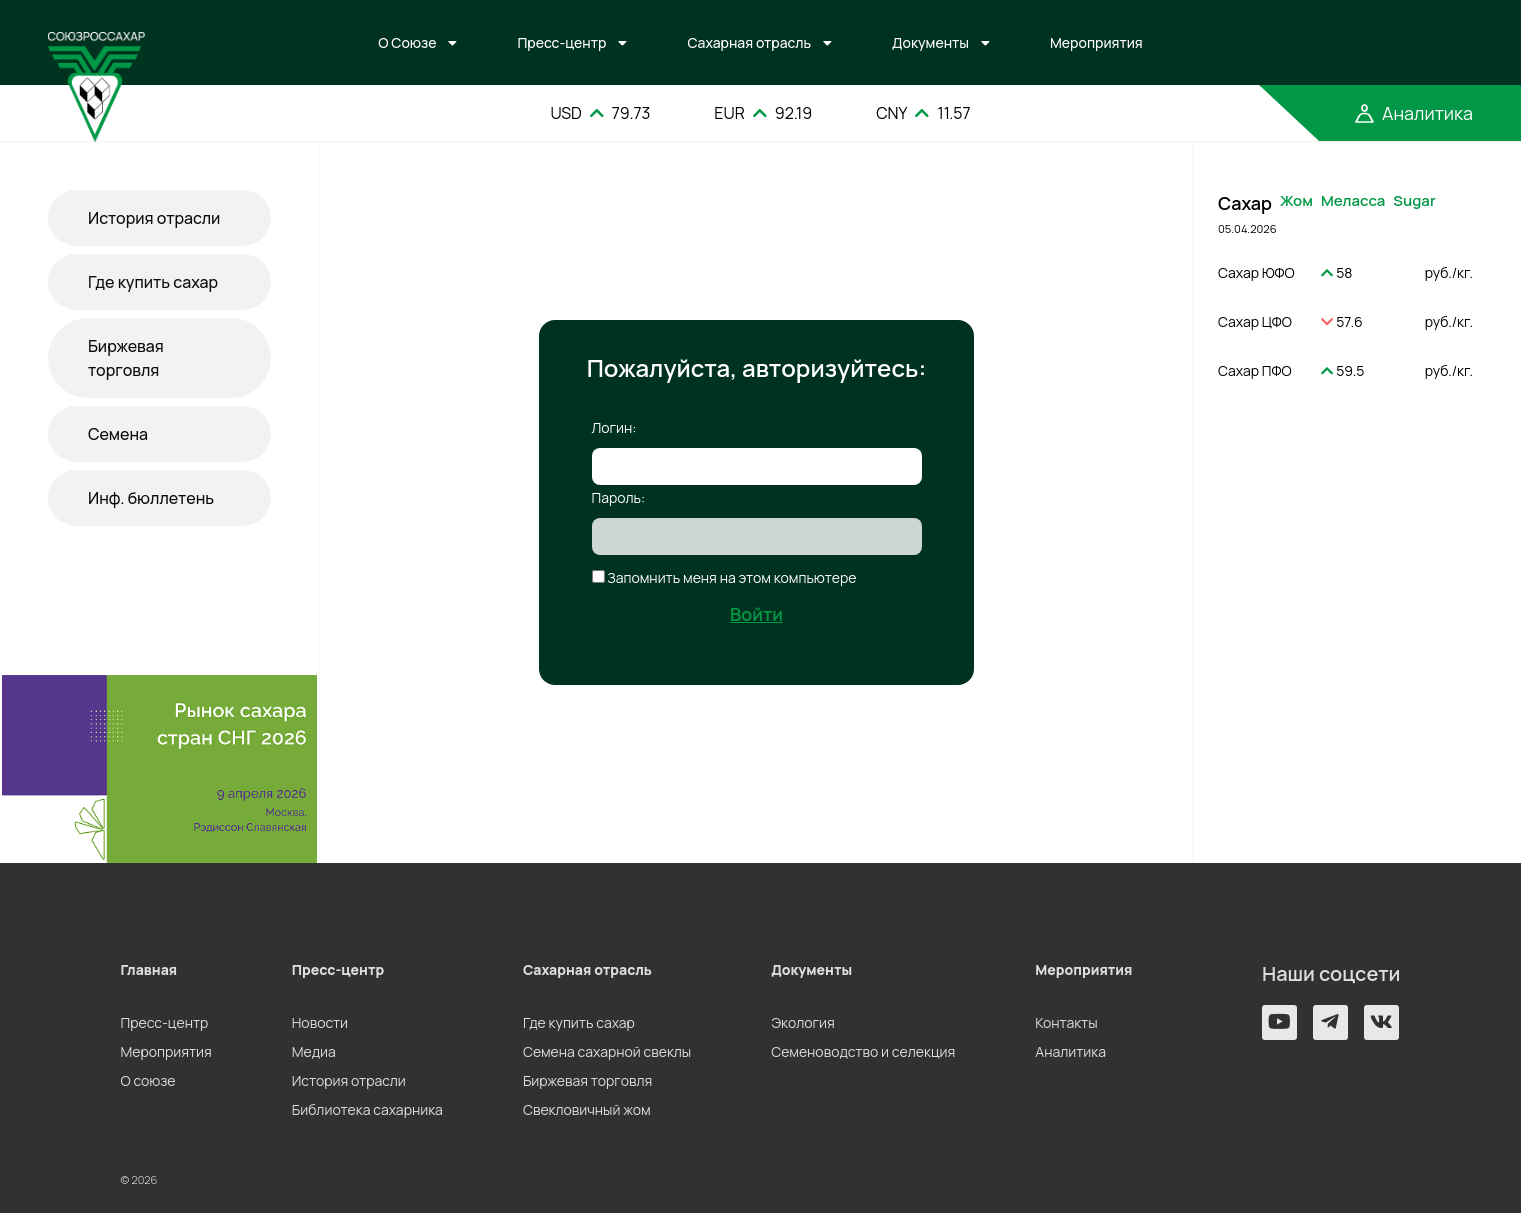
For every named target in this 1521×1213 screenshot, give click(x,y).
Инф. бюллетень (151, 498)
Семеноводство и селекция (863, 1051)
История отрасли (154, 218)
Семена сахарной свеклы (607, 1051)
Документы (930, 42)
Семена (118, 434)
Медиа (314, 1051)
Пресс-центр (561, 42)
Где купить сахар (153, 282)
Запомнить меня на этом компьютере (731, 577)
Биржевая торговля (126, 358)
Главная (149, 969)
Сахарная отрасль (749, 42)
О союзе (148, 1080)
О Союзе (407, 42)
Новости (320, 1022)
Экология (802, 1022)
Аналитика (1070, 1051)
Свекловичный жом (587, 1109)
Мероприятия (1096, 42)
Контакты (1066, 1022)
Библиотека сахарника (367, 1109)
